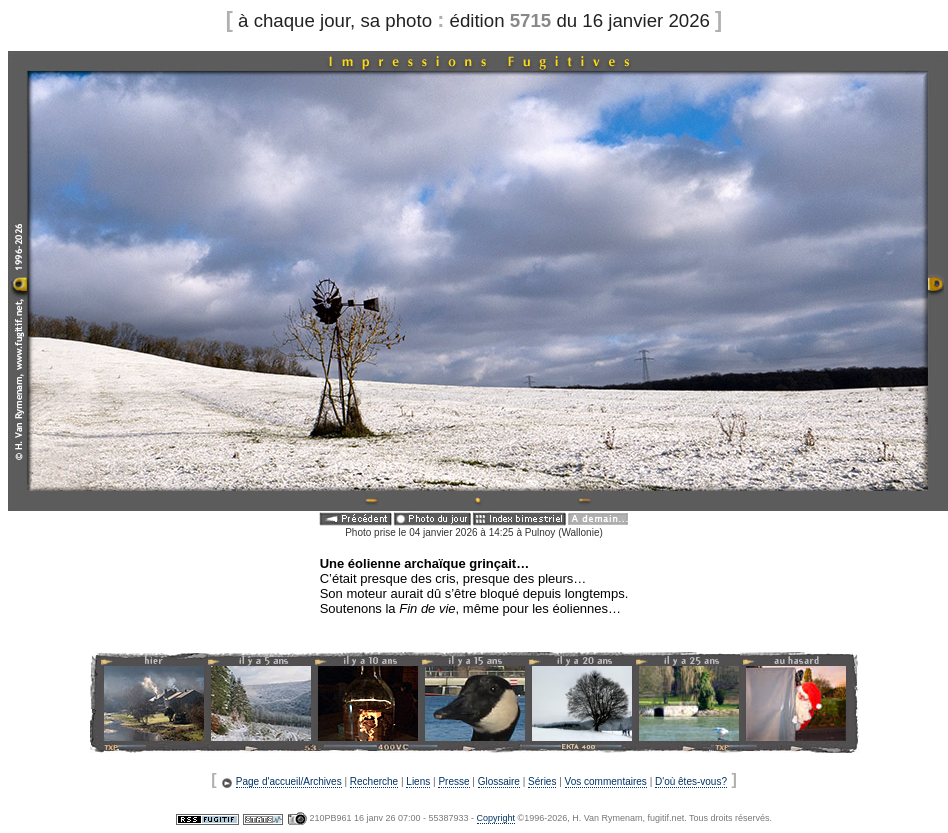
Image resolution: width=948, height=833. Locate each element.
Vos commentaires (606, 781)
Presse (453, 781)
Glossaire (499, 781)
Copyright (496, 818)
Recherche (374, 781)
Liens (418, 781)
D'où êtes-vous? (691, 781)
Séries (542, 781)
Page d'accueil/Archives (289, 781)
